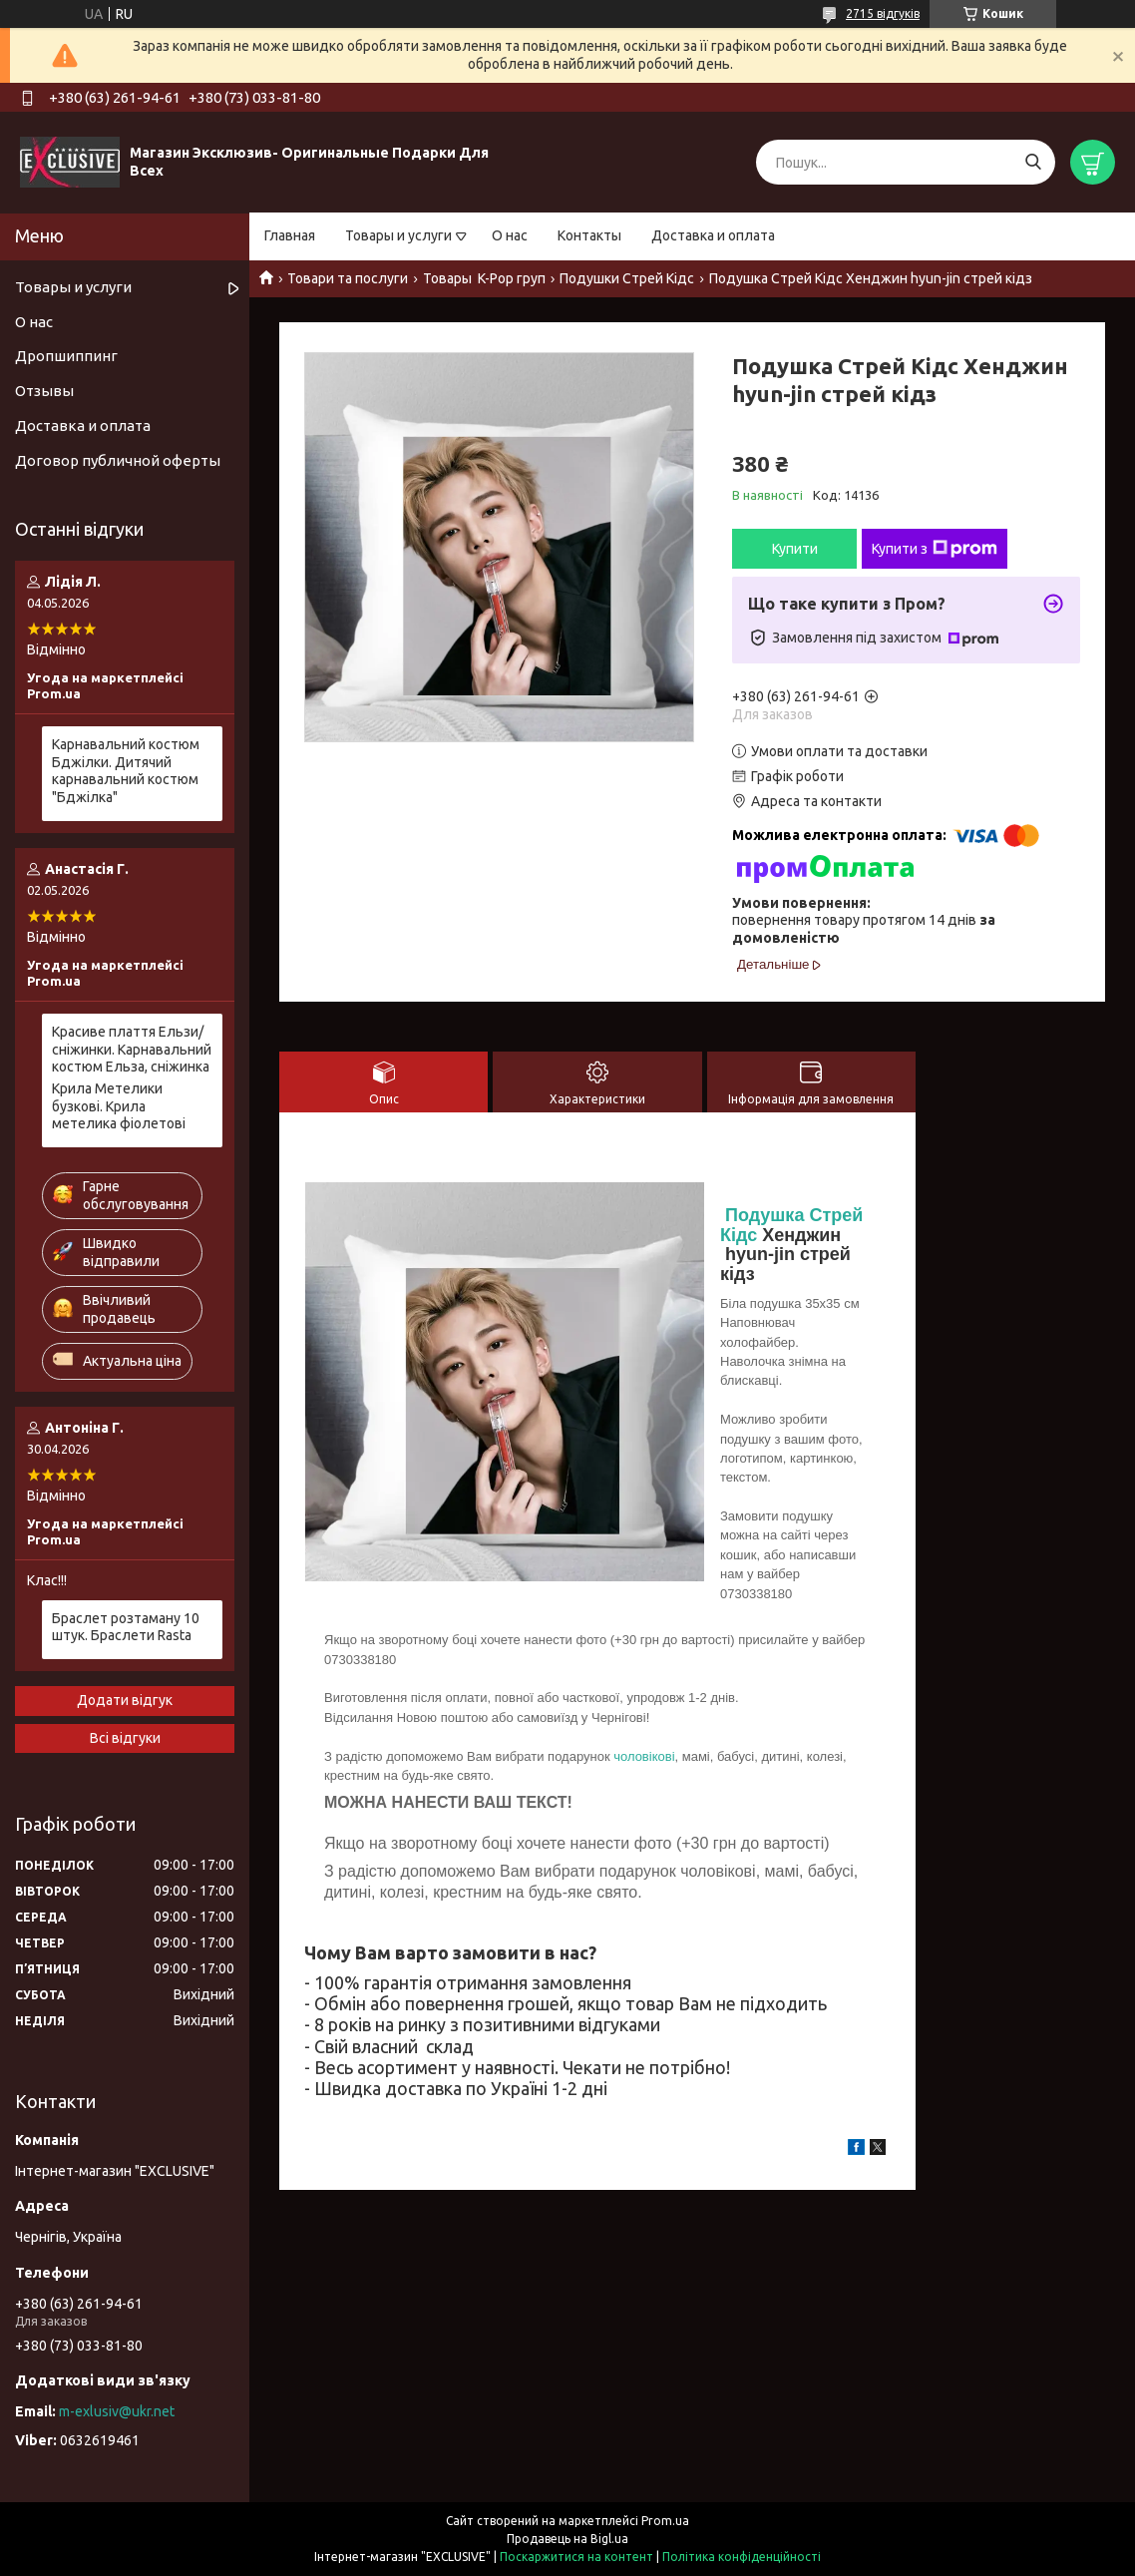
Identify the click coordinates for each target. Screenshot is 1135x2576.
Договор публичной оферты (117, 460)
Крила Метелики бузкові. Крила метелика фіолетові (119, 1105)
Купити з (934, 549)
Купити (795, 549)
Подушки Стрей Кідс (627, 278)
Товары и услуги (398, 235)
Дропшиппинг (66, 355)
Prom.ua (665, 2520)
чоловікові (643, 1756)
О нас (510, 235)
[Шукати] (1032, 162)
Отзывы (44, 390)
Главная (289, 235)
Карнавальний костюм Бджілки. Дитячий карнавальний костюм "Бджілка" (125, 770)
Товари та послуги (347, 278)
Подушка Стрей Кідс (791, 1224)
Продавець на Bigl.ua (567, 2538)
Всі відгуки (125, 1738)
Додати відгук (125, 1700)
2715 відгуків (883, 13)
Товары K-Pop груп (484, 278)
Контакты (589, 235)
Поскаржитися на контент (576, 2556)
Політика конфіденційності (741, 2556)
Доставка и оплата (713, 235)
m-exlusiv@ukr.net (117, 2411)
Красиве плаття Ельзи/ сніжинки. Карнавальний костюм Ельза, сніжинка (131, 1049)
